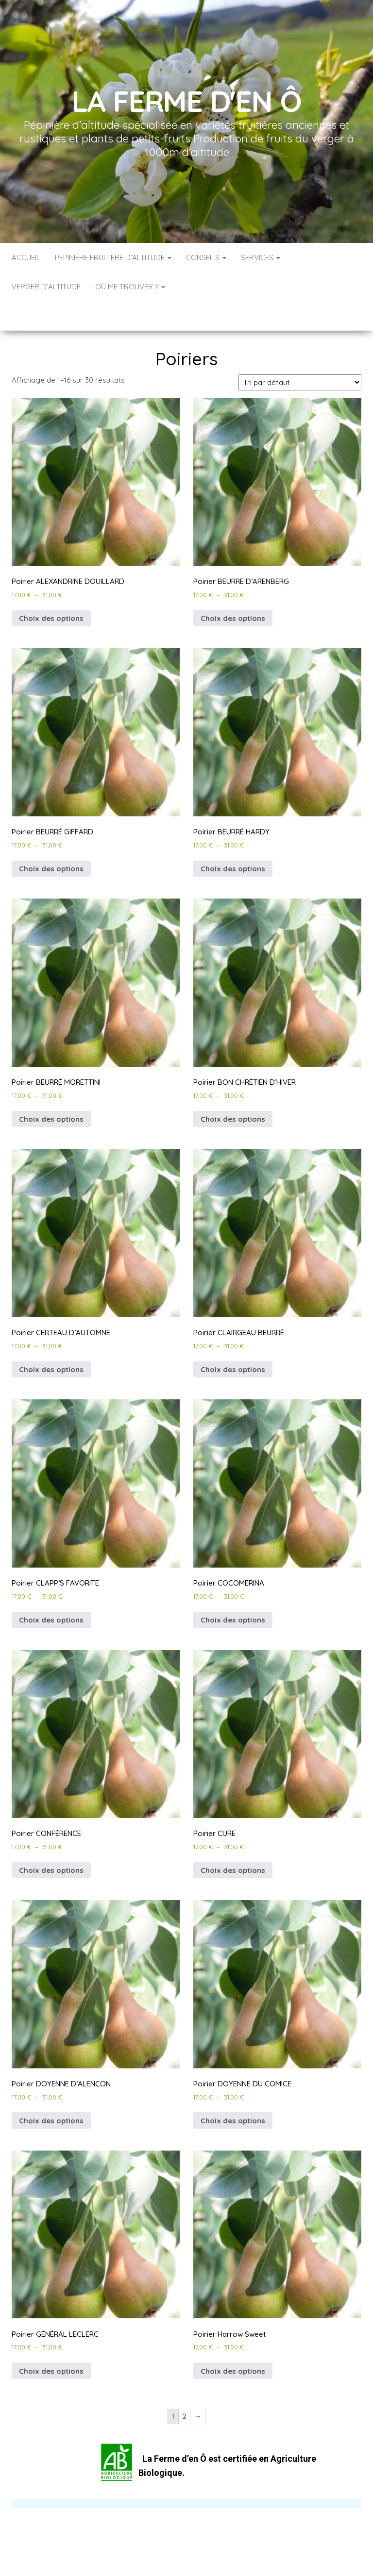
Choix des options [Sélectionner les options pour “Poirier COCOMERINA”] (233, 1590)
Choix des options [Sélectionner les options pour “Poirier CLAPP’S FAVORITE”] (51, 1590)
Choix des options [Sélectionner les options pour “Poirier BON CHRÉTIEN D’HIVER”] (233, 1089)
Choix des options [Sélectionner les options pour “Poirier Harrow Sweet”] (233, 2342)
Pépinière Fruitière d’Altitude (113, 257)
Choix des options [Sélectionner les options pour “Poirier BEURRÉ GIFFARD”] (51, 839)
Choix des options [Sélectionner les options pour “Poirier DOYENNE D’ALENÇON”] (51, 2091)
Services (260, 257)
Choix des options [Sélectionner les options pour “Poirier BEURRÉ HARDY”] (233, 839)
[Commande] (299, 353)
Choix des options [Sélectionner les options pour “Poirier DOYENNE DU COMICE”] (233, 2091)
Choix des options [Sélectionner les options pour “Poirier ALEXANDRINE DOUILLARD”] (51, 589)
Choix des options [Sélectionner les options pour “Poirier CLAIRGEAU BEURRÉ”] (233, 1340)
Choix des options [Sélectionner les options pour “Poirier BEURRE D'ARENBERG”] (233, 589)
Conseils (206, 257)
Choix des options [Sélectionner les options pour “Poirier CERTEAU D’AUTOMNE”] (51, 1340)
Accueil (26, 257)
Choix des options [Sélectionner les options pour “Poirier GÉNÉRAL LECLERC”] (51, 2342)
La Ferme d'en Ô (187, 101)
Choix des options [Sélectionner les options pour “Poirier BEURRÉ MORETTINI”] (51, 1089)
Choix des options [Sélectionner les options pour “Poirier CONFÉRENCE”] (51, 1841)
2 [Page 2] (184, 2387)
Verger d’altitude (46, 286)
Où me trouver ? (130, 286)
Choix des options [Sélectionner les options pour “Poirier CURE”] (233, 1841)
